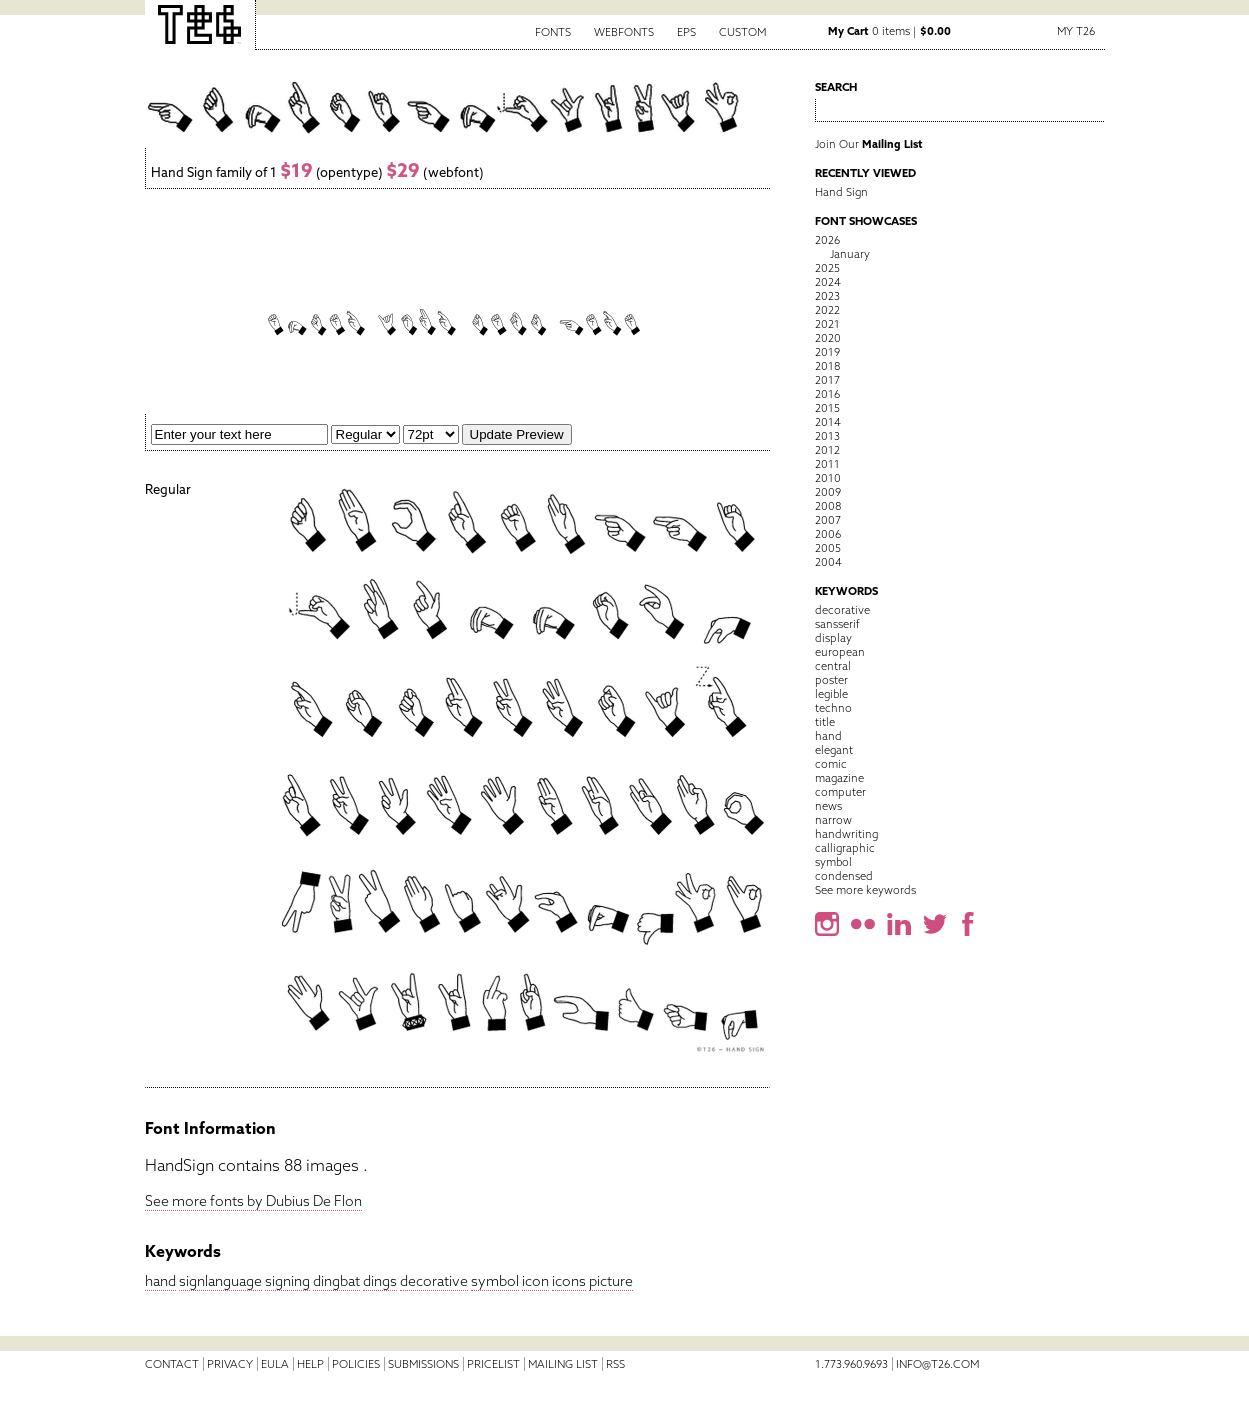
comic (831, 764)
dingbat (336, 1281)
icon (535, 1281)
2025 (827, 268)
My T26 (1076, 31)
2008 (828, 506)
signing (287, 1281)
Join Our (869, 144)
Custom (742, 32)
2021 (827, 324)
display (833, 638)
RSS (615, 1364)
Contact (172, 1364)
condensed (844, 876)
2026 (827, 240)
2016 (827, 394)
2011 (827, 464)
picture (611, 1281)
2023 (827, 296)
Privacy (230, 1364)
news (828, 806)
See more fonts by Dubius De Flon (253, 1201)
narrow (833, 820)
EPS (686, 32)
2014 (828, 422)
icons (569, 1281)
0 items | (889, 31)
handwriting (846, 834)
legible (831, 694)
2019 (827, 352)
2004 (828, 562)
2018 (827, 366)
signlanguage (220, 1281)
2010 (828, 478)
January (850, 254)
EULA (275, 1364)
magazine (839, 778)
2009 (828, 492)
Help (310, 1364)
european (840, 652)
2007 (828, 520)
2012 (827, 450)
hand (160, 1281)
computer (840, 792)
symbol (495, 1281)
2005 (828, 548)
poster (831, 680)
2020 (828, 338)
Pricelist (493, 1364)
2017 (827, 380)
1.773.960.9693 (851, 1364)
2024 (828, 282)
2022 (827, 310)
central (833, 666)
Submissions (423, 1364)
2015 (827, 408)
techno (833, 708)
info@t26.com (937, 1364)
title (825, 722)
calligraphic (845, 848)
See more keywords (865, 890)
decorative (434, 1281)
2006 (828, 534)
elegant (834, 750)
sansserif (837, 624)
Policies (356, 1364)
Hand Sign (841, 192)
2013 (827, 436)
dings (380, 1281)
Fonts (553, 32)
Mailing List (563, 1364)
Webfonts (624, 32)
